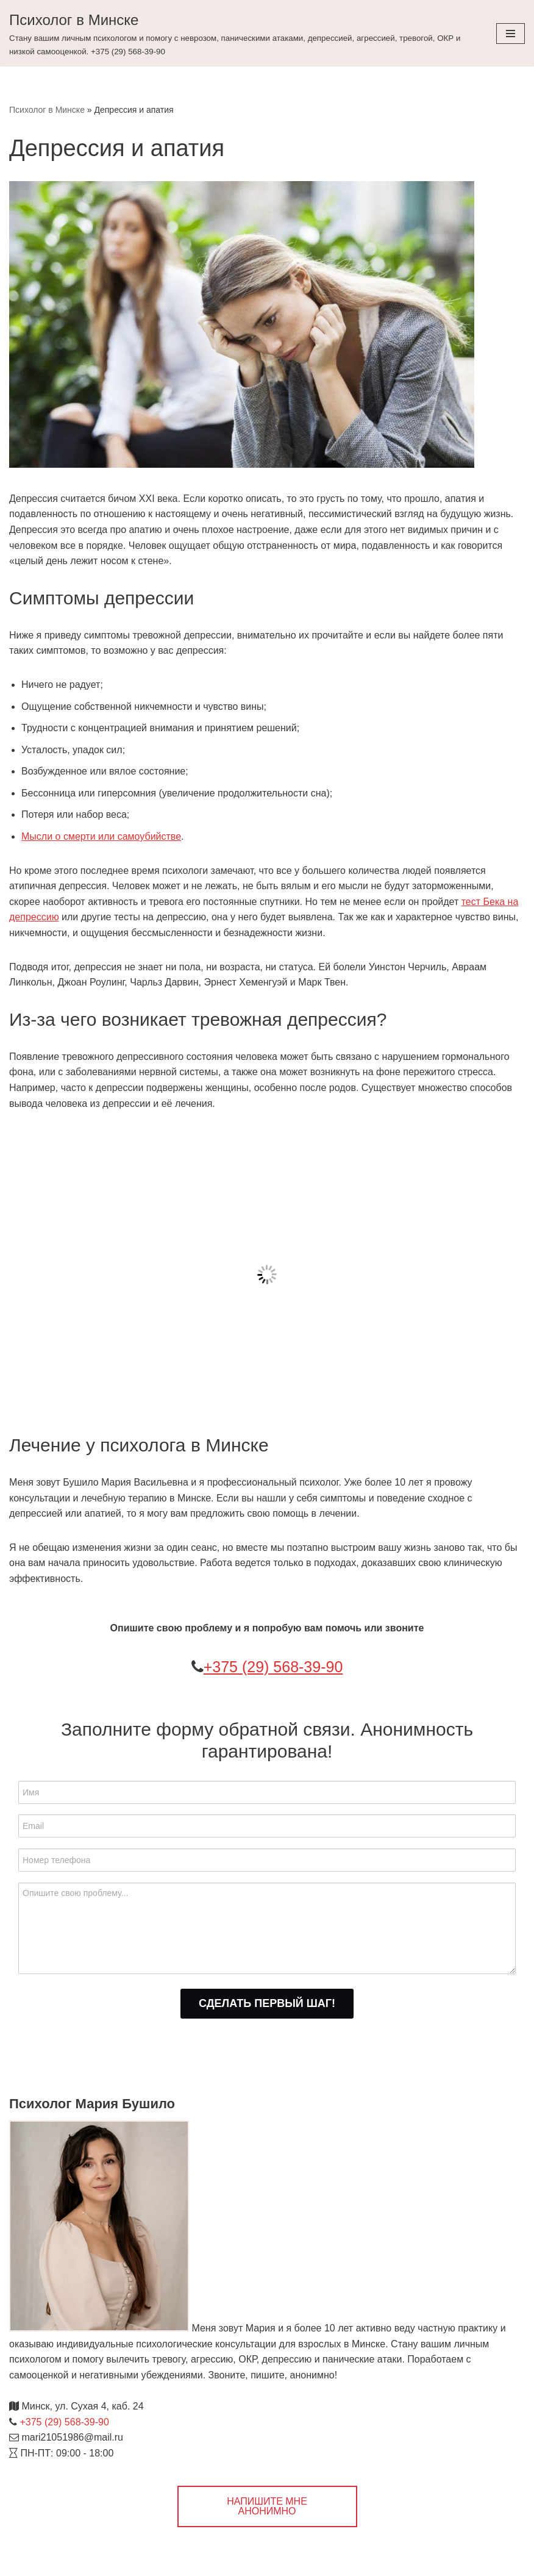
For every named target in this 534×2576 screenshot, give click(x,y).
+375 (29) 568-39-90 (273, 1666)
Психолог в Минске (47, 110)
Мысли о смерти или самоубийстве (101, 836)
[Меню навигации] (510, 33)
